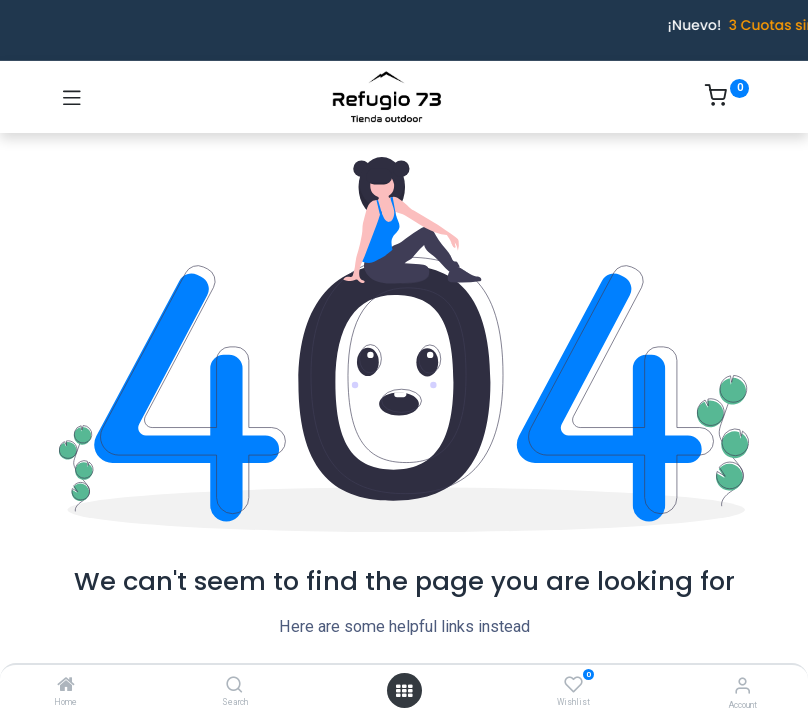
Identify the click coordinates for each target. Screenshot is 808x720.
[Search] (234, 686)
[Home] (66, 686)
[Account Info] (742, 685)
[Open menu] (404, 691)
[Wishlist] (573, 685)
